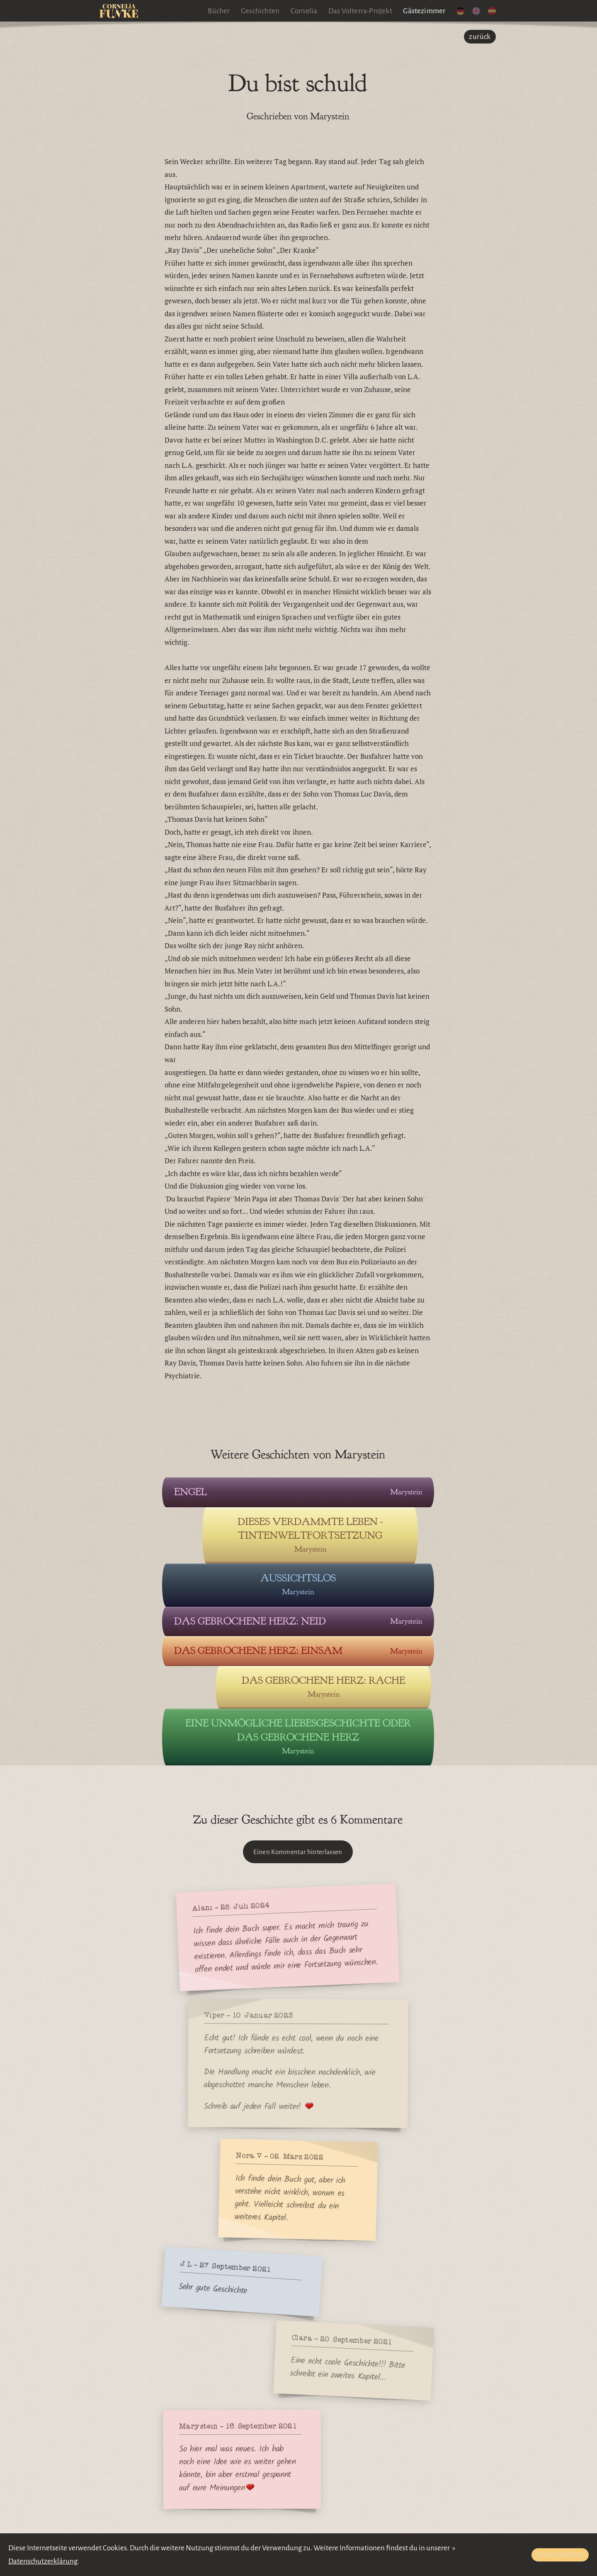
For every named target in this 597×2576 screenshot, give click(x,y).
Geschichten (260, 11)
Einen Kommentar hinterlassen (297, 1851)
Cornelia (304, 11)
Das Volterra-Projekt (360, 11)
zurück (479, 37)
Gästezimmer (424, 11)
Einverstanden (560, 2555)
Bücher (219, 11)
